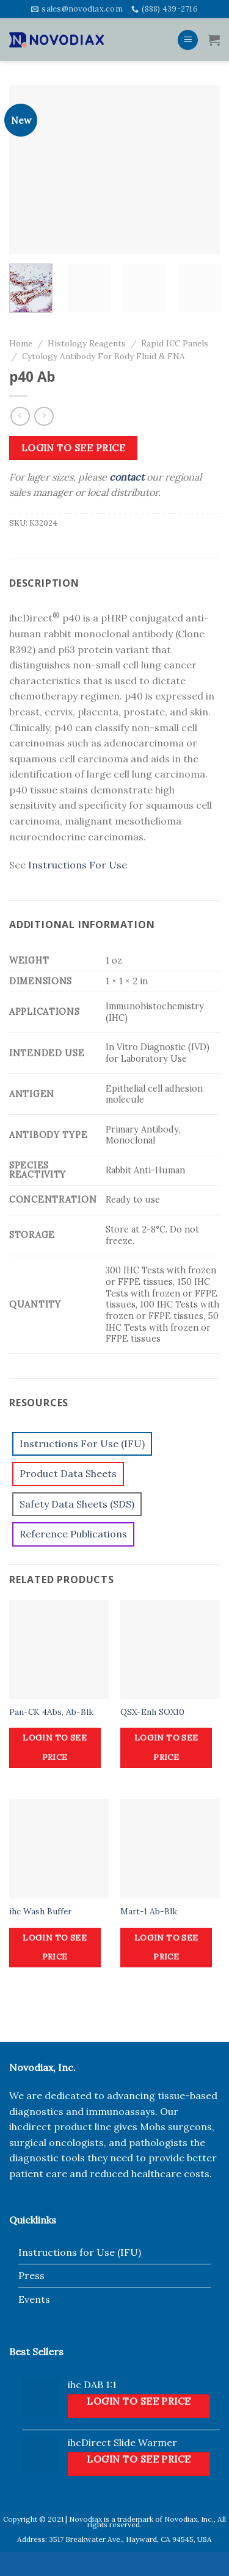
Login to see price (73, 448)
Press (31, 2275)
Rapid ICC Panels (174, 343)
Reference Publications (73, 1534)
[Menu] (188, 40)
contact (126, 477)
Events (34, 2299)
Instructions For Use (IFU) (82, 1443)
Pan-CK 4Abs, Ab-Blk (51, 1712)
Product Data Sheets (68, 1473)
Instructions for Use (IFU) (79, 2252)
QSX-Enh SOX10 (152, 1712)
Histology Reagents (87, 343)
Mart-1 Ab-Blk (148, 1911)
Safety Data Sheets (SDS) (77, 1504)
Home (20, 343)
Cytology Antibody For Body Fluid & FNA (103, 356)
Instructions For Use (77, 865)
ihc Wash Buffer (40, 1911)
